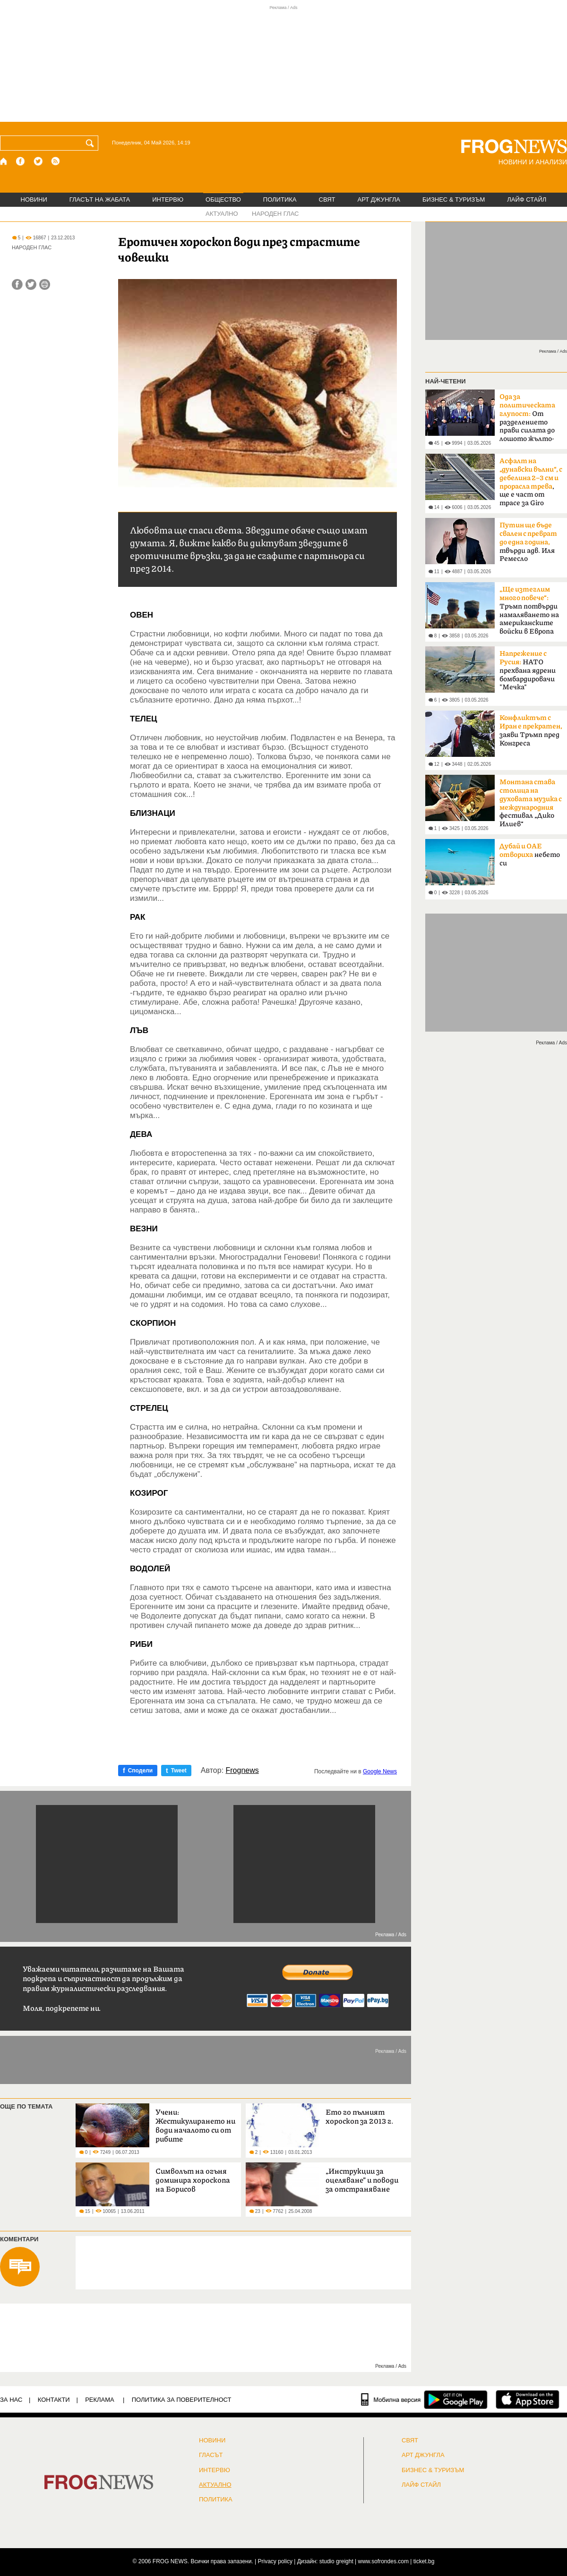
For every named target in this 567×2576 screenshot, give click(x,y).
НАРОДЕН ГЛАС (275, 213)
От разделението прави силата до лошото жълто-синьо (527, 420)
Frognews (242, 1770)
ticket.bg (424, 2561)
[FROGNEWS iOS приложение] (527, 2399)
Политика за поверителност (182, 2400)
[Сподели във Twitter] (31, 284)
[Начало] (4, 161)
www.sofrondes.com (383, 2561)
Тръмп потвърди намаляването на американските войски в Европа (529, 610)
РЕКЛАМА (99, 2400)
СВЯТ (327, 199)
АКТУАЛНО (222, 213)
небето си (529, 855)
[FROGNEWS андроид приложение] (455, 2399)
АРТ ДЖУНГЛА (378, 199)
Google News (380, 1771)
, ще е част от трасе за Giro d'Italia (530, 485)
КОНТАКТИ (54, 2400)
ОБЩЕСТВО (223, 199)
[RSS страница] (55, 161)
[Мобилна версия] (391, 2399)
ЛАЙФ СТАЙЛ (526, 199)
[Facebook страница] (21, 161)
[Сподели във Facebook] (17, 284)
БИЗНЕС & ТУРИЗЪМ (453, 199)
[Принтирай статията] (44, 284)
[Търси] (92, 143)
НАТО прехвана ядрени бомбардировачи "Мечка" (527, 670)
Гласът (211, 2455)
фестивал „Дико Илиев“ (530, 803)
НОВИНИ (34, 199)
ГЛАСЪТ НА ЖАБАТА (99, 199)
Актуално (215, 2485)
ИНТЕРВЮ (167, 199)
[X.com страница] (38, 161)
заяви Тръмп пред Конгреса (530, 730)
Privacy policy (275, 2561)
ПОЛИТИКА (280, 199)
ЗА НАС (11, 2400)
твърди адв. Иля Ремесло (528, 542)
